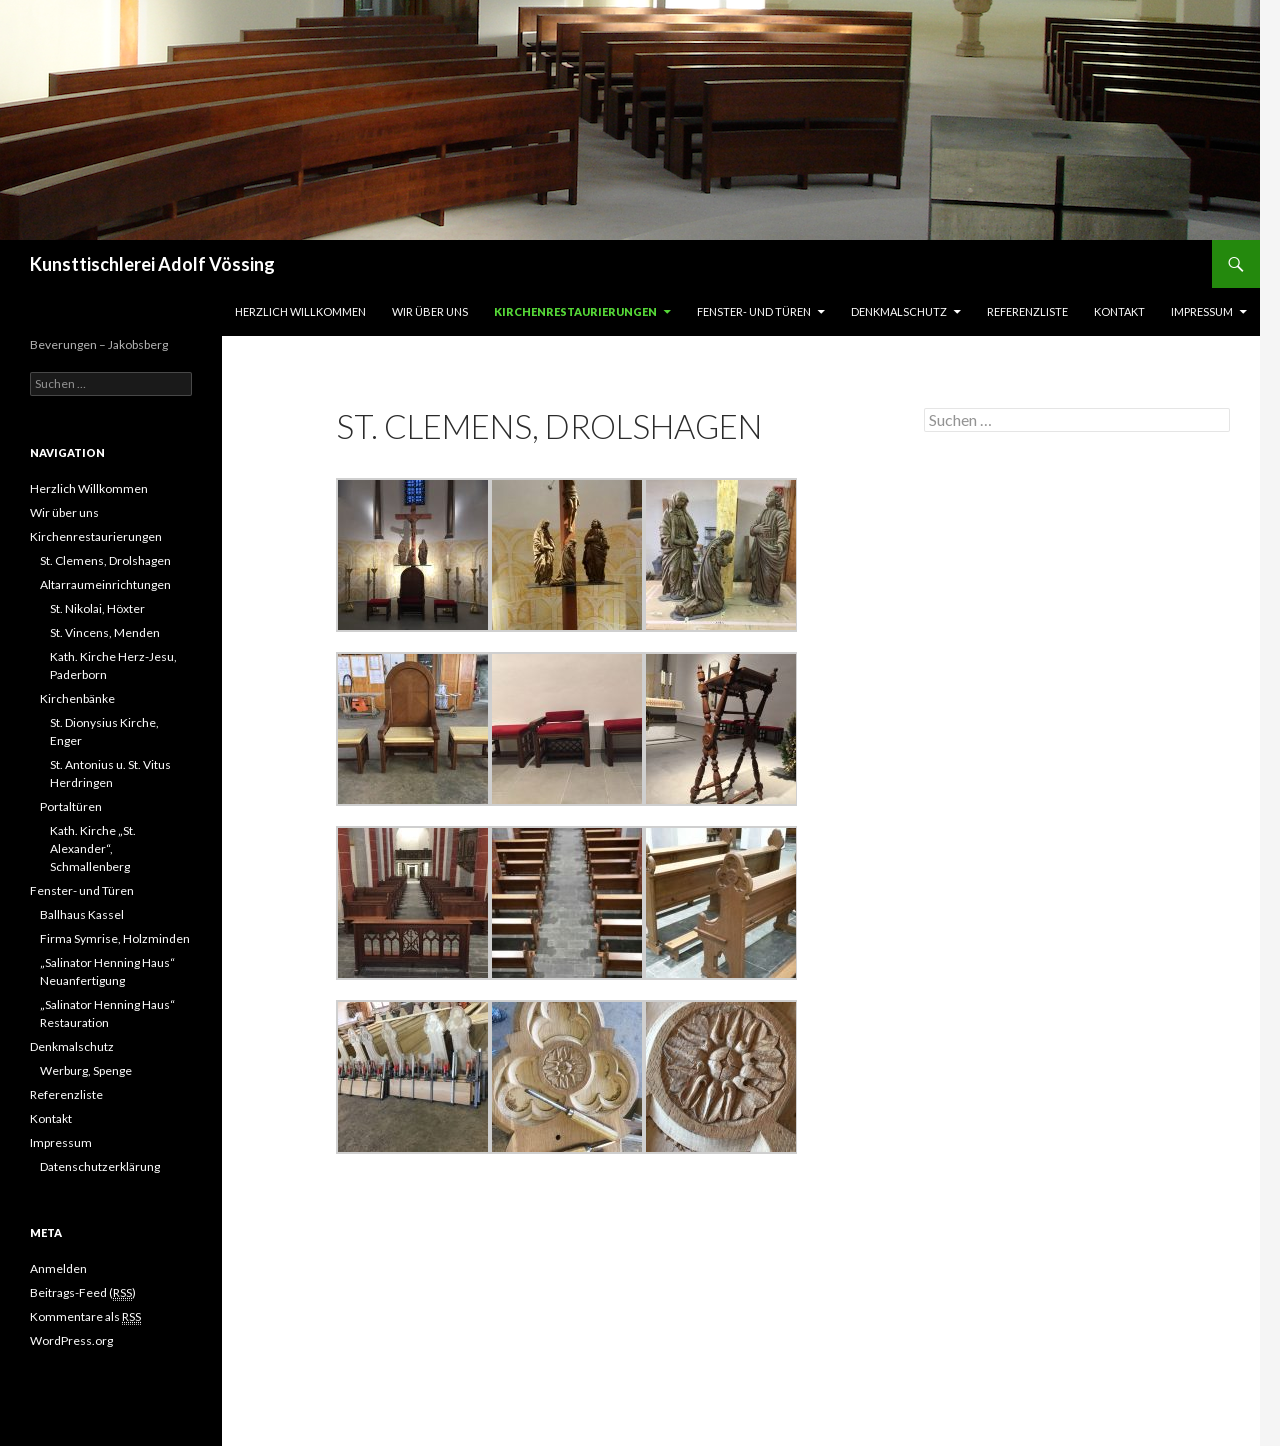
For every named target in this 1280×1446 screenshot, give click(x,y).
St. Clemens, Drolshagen (105, 560)
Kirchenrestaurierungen (575, 311)
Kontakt (1119, 311)
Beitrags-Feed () (83, 1293)
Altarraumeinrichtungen (105, 584)
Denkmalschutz (899, 311)
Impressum (1202, 311)
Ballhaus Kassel (82, 914)
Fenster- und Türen (754, 311)
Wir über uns (430, 311)
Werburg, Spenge (86, 1070)
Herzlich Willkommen (300, 311)
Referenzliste (1027, 311)
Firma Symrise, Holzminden (115, 938)
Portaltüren (71, 806)
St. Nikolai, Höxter (97, 608)
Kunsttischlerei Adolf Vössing (152, 264)
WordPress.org (71, 1340)
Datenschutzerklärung (100, 1166)
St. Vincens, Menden (105, 632)
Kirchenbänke (77, 698)
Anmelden (58, 1268)
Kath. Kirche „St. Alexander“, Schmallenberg (93, 848)
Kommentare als (85, 1317)
